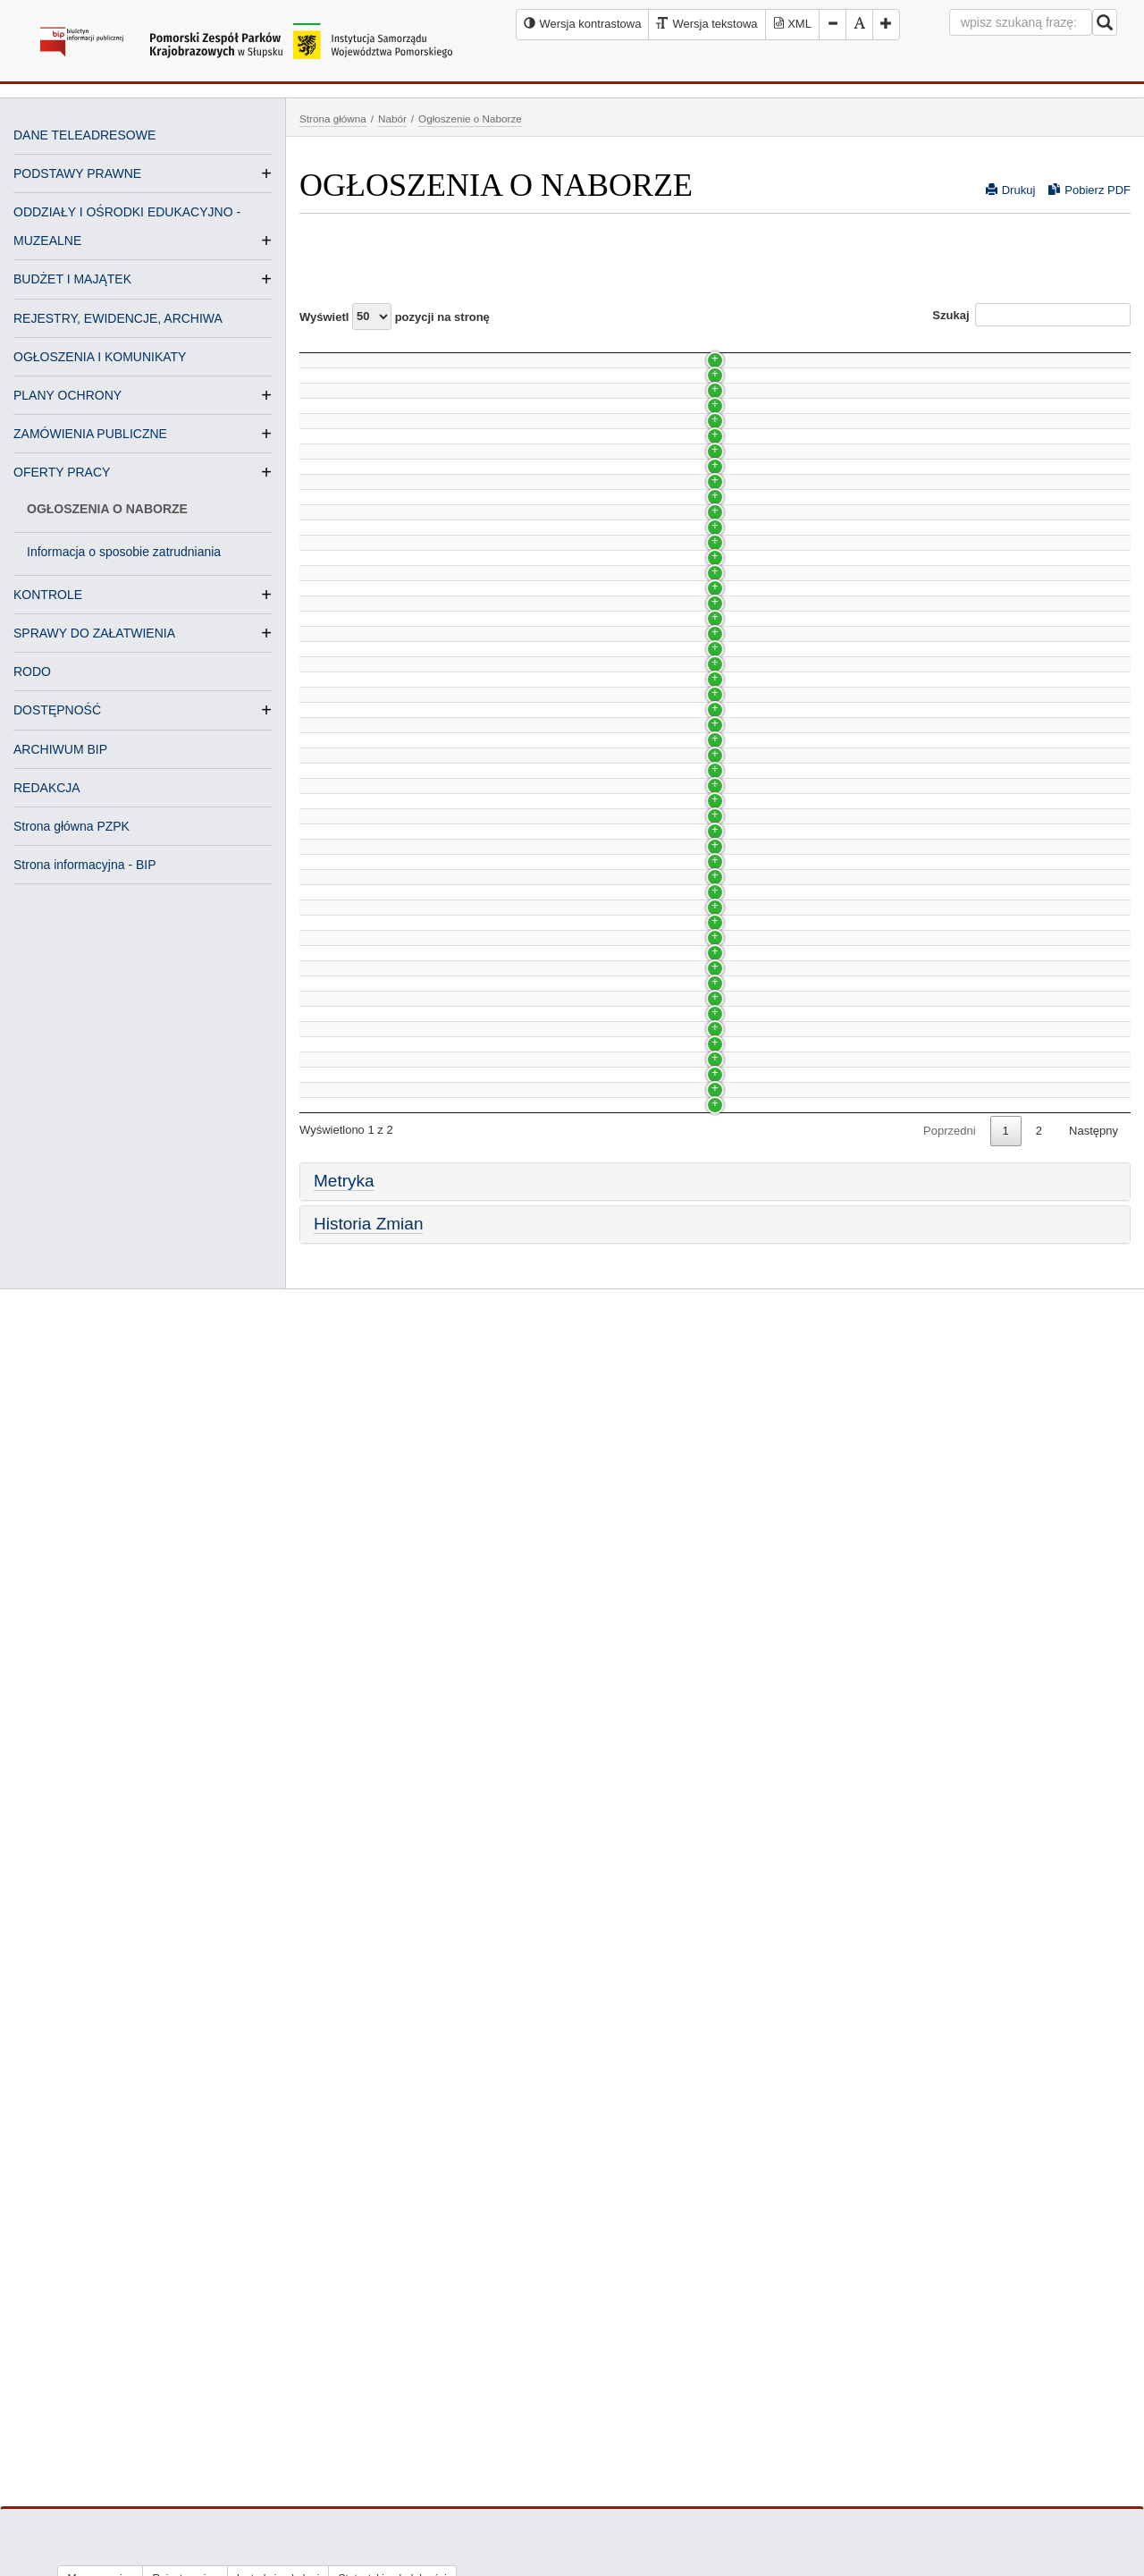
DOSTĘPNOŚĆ (57, 710)
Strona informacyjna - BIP (84, 864)
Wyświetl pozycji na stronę (394, 316)
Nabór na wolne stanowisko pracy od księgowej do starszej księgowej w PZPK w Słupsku (538, 1332)
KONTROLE (47, 594)
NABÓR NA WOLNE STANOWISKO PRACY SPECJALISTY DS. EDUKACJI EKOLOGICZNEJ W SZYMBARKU (596, 1970)
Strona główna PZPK (71, 826)
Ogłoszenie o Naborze (470, 118)
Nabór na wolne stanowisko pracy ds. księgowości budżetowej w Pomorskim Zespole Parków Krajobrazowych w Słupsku (619, 1714)
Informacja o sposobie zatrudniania (124, 552)
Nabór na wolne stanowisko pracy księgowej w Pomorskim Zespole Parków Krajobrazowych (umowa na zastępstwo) (608, 1204)
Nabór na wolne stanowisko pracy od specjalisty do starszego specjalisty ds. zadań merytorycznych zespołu (585, 1363)
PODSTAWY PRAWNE (77, 173)
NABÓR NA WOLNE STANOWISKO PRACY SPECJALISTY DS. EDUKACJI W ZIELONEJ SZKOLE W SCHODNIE (605, 1889)
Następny (1093, 2358)
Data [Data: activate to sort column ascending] (1080, 351)
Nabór (392, 118)
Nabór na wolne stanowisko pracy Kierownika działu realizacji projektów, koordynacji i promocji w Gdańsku (582, 1682)
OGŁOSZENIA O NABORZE (107, 509)
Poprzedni (949, 2358)
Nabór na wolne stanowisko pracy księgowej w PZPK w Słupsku (473, 1395)
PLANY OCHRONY (67, 395)
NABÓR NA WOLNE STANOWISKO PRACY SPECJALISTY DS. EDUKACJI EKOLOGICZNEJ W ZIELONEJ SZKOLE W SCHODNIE (652, 2292)
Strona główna (332, 118)
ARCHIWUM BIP (60, 749)
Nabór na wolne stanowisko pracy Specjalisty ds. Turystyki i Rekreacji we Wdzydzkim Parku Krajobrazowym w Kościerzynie (626, 1746)
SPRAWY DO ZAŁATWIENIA (94, 633)
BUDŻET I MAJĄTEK (72, 279)
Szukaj (1031, 314)
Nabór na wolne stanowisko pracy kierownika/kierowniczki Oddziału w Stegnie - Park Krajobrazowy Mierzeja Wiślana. (610, 963)
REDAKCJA (46, 788)
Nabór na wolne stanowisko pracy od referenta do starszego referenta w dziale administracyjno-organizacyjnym (594, 995)
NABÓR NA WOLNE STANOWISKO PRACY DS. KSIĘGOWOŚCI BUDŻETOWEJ (519, 1778)
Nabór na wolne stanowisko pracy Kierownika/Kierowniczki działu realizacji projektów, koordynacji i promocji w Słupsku (613, 578)
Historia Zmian (368, 2452)
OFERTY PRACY (61, 472)
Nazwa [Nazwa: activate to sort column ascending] (333, 351)
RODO (32, 671)
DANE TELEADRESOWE (84, 135)
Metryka (344, 2409)
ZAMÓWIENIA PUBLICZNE (90, 433)
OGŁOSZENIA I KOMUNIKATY (99, 357)
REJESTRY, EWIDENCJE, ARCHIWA (118, 318)
